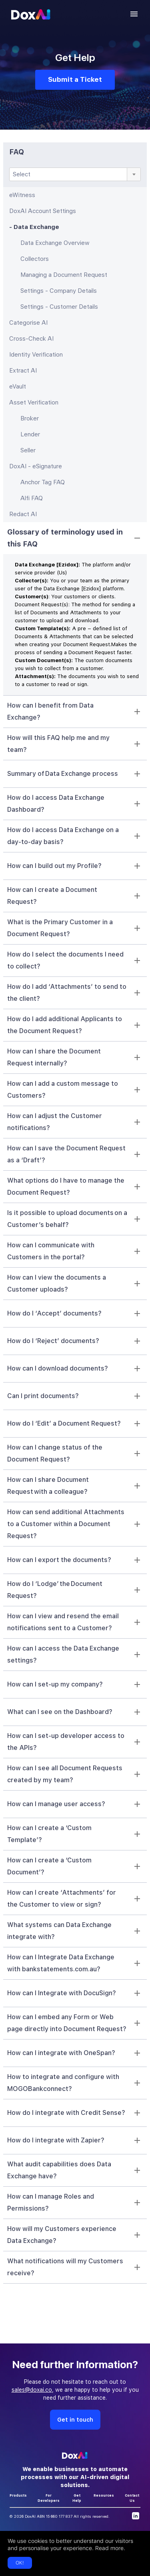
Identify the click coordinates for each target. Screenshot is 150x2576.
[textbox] (75, 174)
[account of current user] (134, 14)
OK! (20, 2563)
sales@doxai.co (32, 2390)
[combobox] (75, 174)
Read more (109, 2548)
